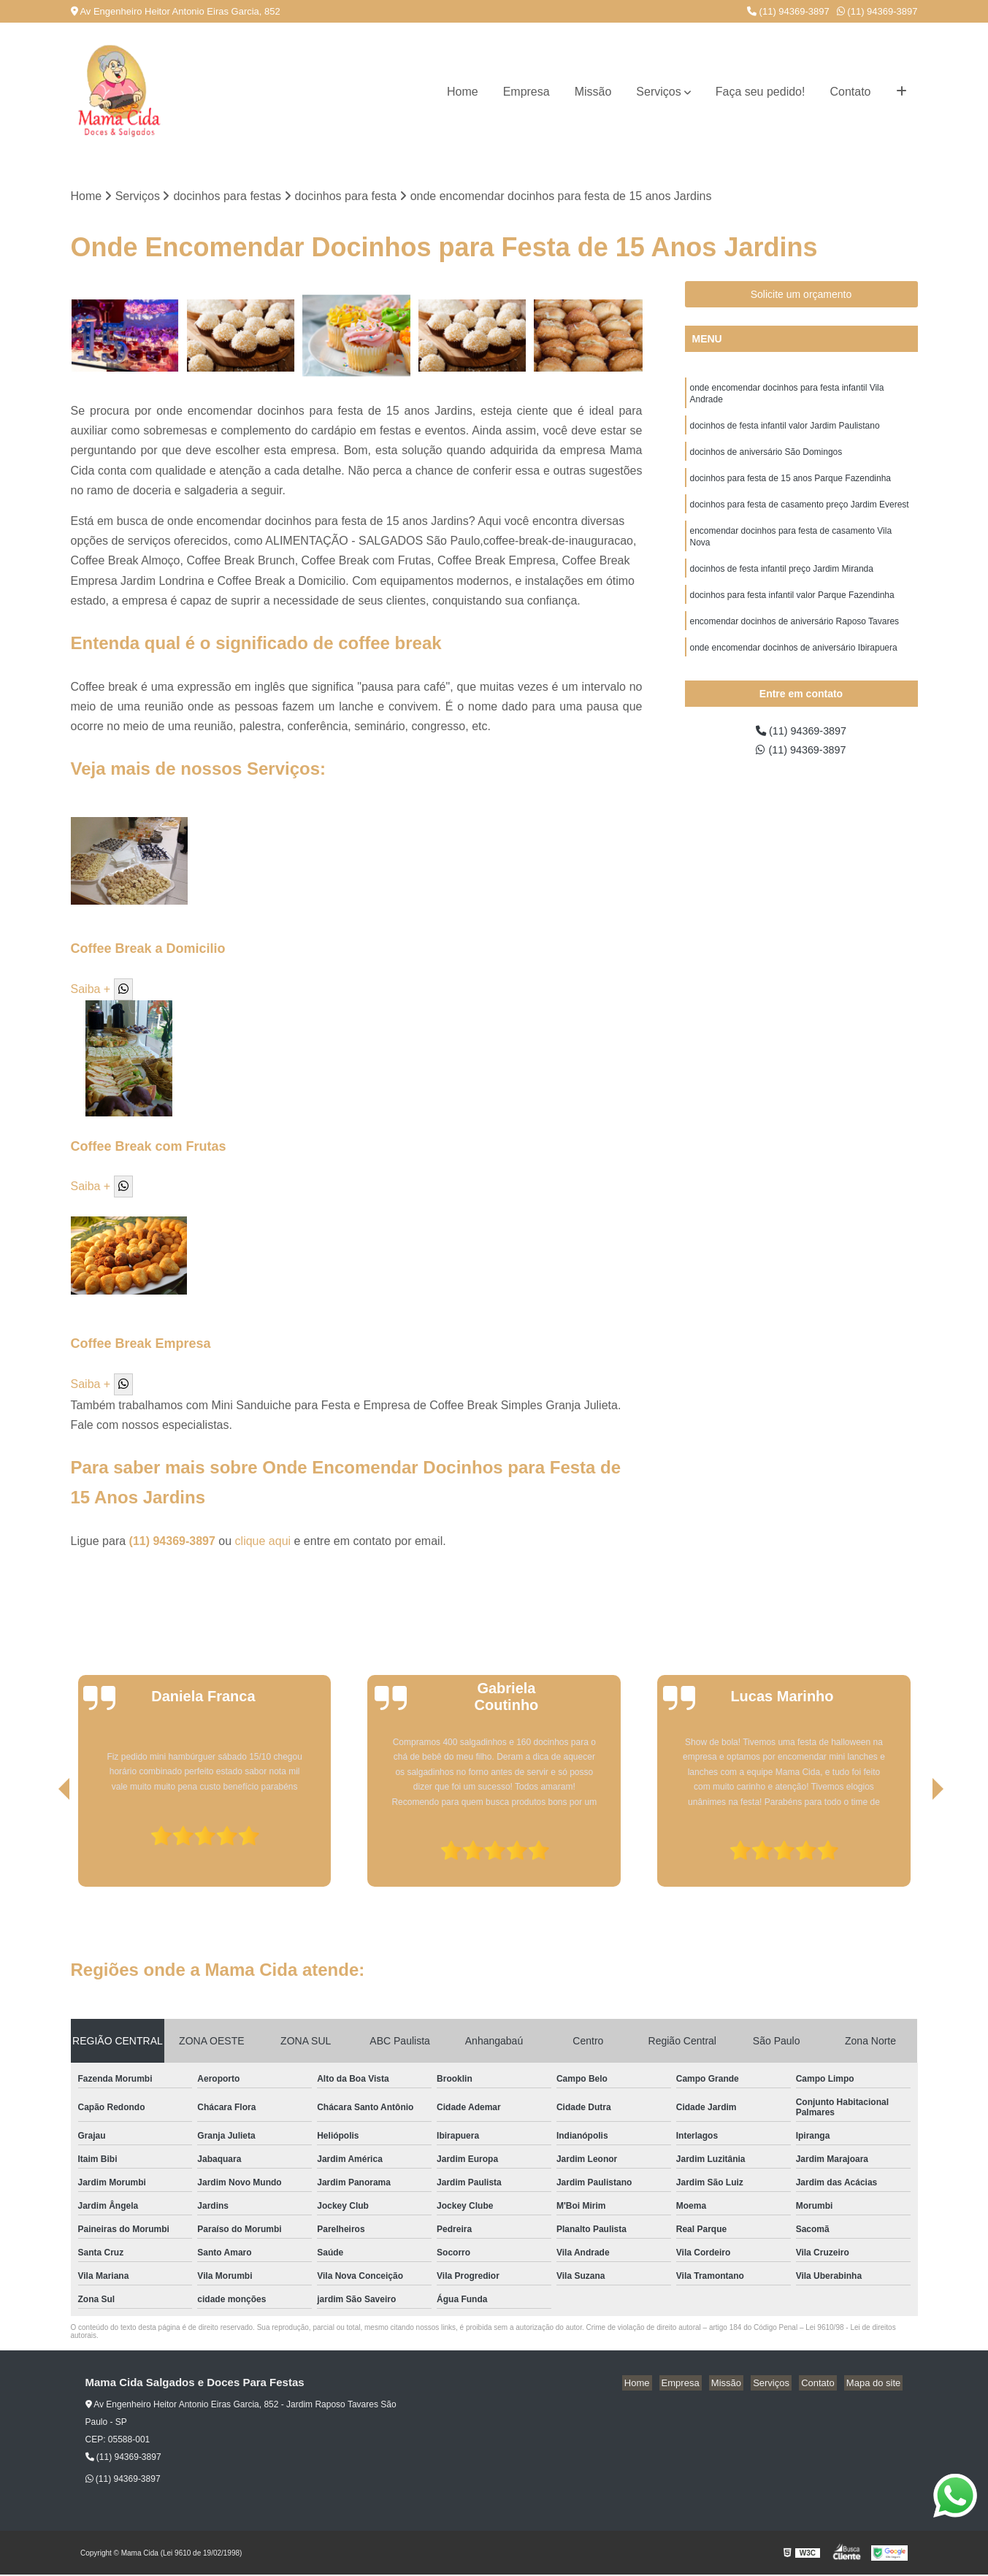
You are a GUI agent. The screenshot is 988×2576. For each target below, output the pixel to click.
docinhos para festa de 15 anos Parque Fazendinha (791, 486)
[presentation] (44, 1847)
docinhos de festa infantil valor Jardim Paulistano (785, 431)
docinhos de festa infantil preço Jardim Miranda (781, 583)
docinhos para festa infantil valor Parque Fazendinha (792, 610)
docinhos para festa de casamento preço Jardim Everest (799, 514)
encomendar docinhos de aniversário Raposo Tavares (795, 638)
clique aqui (263, 1542)
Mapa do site (876, 2384)
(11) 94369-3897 (788, 11)
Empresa (526, 91)
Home (462, 91)
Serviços (658, 91)
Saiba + (91, 990)
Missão (593, 91)
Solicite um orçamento (801, 296)
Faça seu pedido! (760, 91)
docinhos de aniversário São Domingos (766, 458)
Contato (850, 91)
